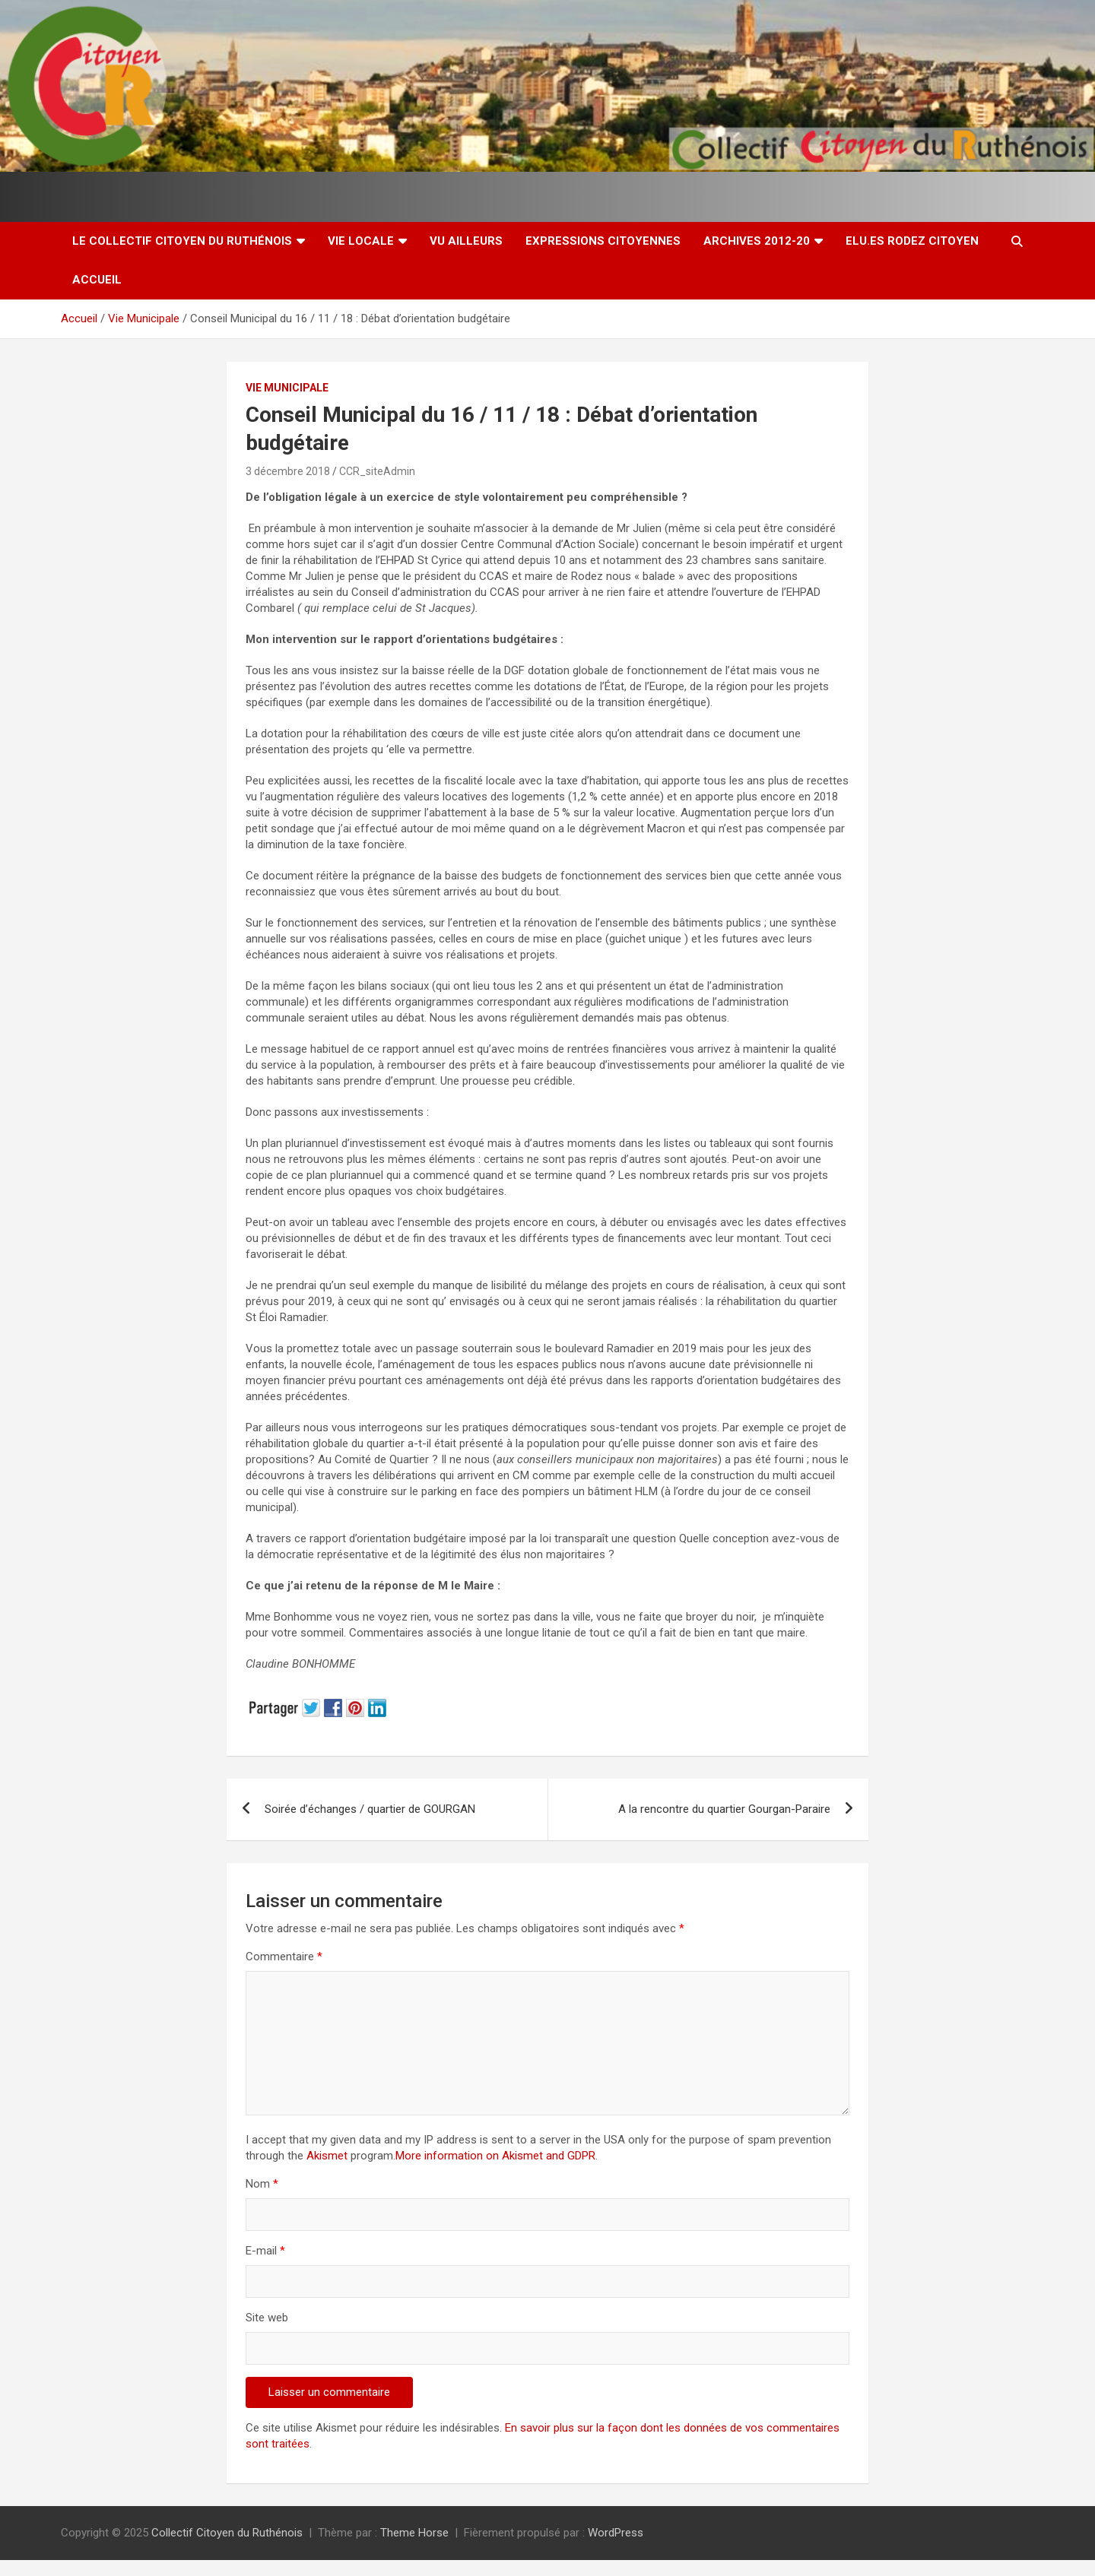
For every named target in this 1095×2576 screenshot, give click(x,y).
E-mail (265, 2251)
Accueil (97, 280)
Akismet (327, 2156)
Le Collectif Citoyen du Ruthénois (182, 241)
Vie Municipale (287, 388)
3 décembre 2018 (288, 471)
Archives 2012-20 (756, 241)
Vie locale (361, 241)
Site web (267, 2317)
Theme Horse (414, 2533)
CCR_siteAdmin (377, 471)
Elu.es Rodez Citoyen (912, 241)
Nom (262, 2184)
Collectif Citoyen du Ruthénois (227, 2533)
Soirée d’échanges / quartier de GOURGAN (370, 1809)
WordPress (615, 2533)
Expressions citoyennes (603, 241)
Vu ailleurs (466, 241)
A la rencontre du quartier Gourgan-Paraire (724, 1809)
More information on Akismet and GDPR (495, 2156)
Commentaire (284, 1956)
